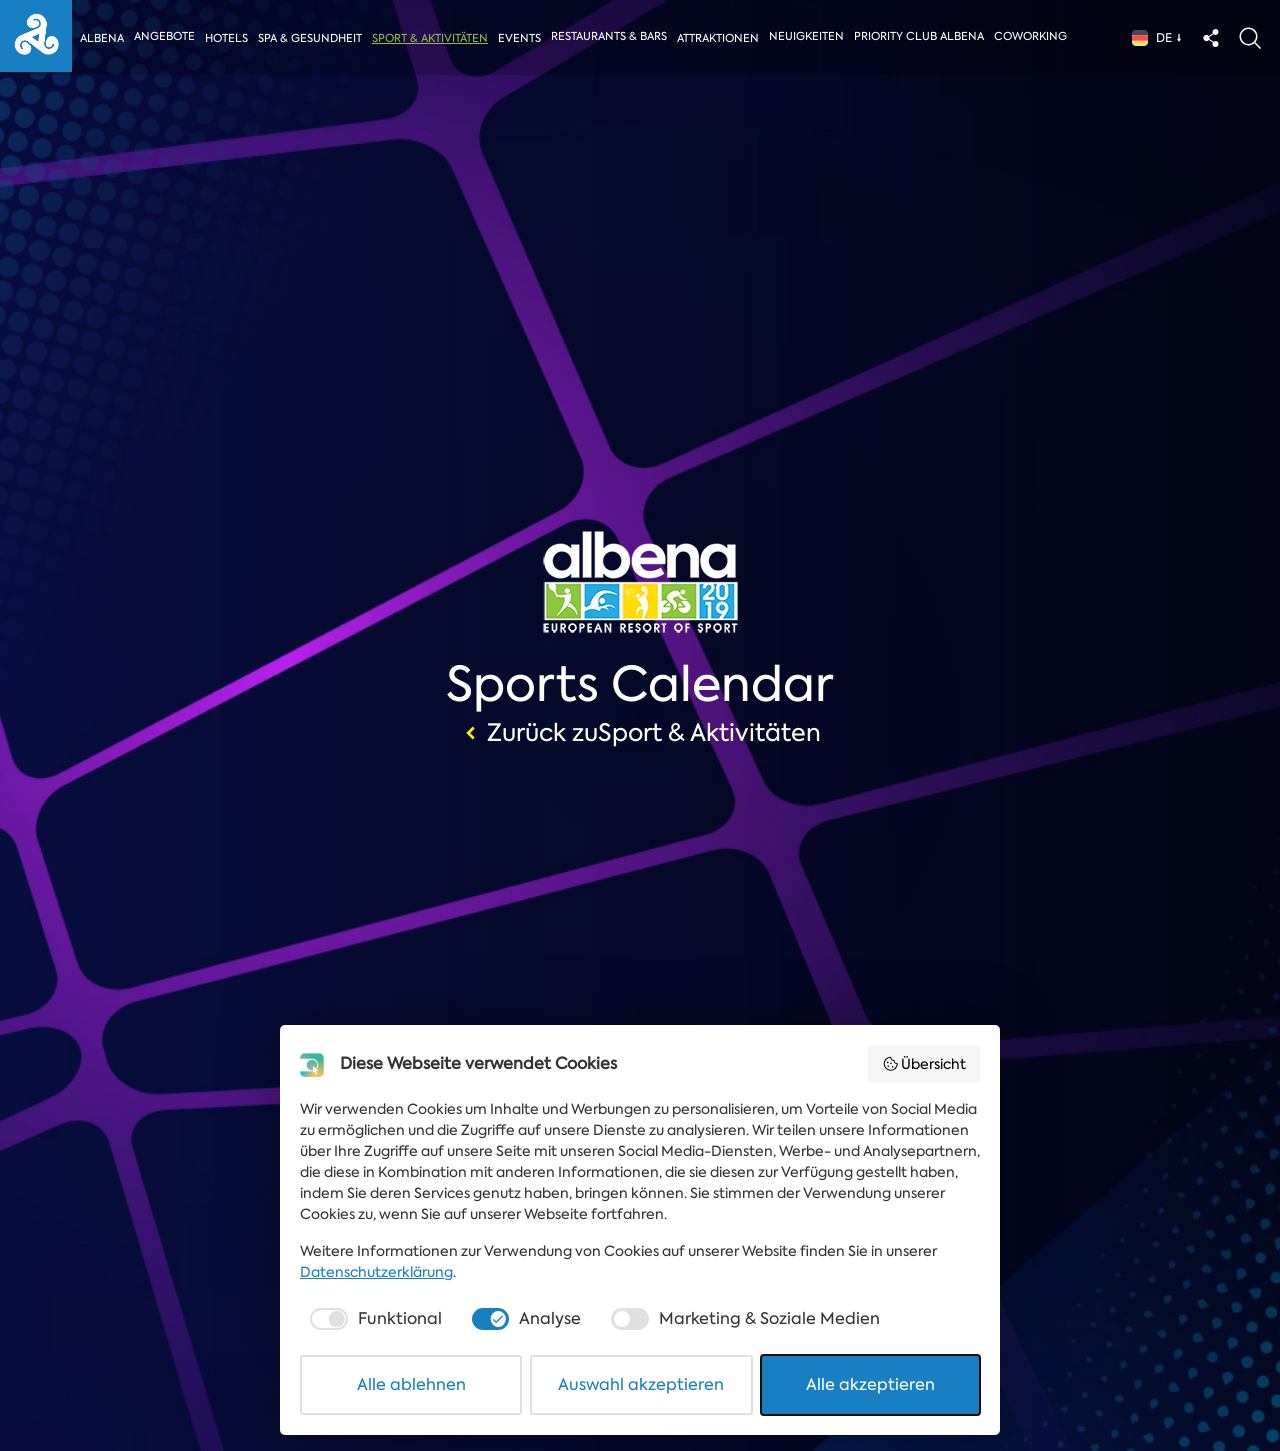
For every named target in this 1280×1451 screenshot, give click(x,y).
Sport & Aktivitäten (432, 38)
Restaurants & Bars (612, 36)
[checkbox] (374, 1319)
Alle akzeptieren (870, 1384)
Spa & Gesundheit (311, 38)
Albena (102, 38)
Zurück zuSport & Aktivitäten (640, 733)
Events (522, 38)
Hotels (226, 38)
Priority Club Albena (923, 36)
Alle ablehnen (411, 1384)
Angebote (164, 36)
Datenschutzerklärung (376, 1272)
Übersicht (924, 1064)
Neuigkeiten (810, 36)
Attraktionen (721, 38)
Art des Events (104, 1280)
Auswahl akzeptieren (641, 1384)
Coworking (1034, 36)
